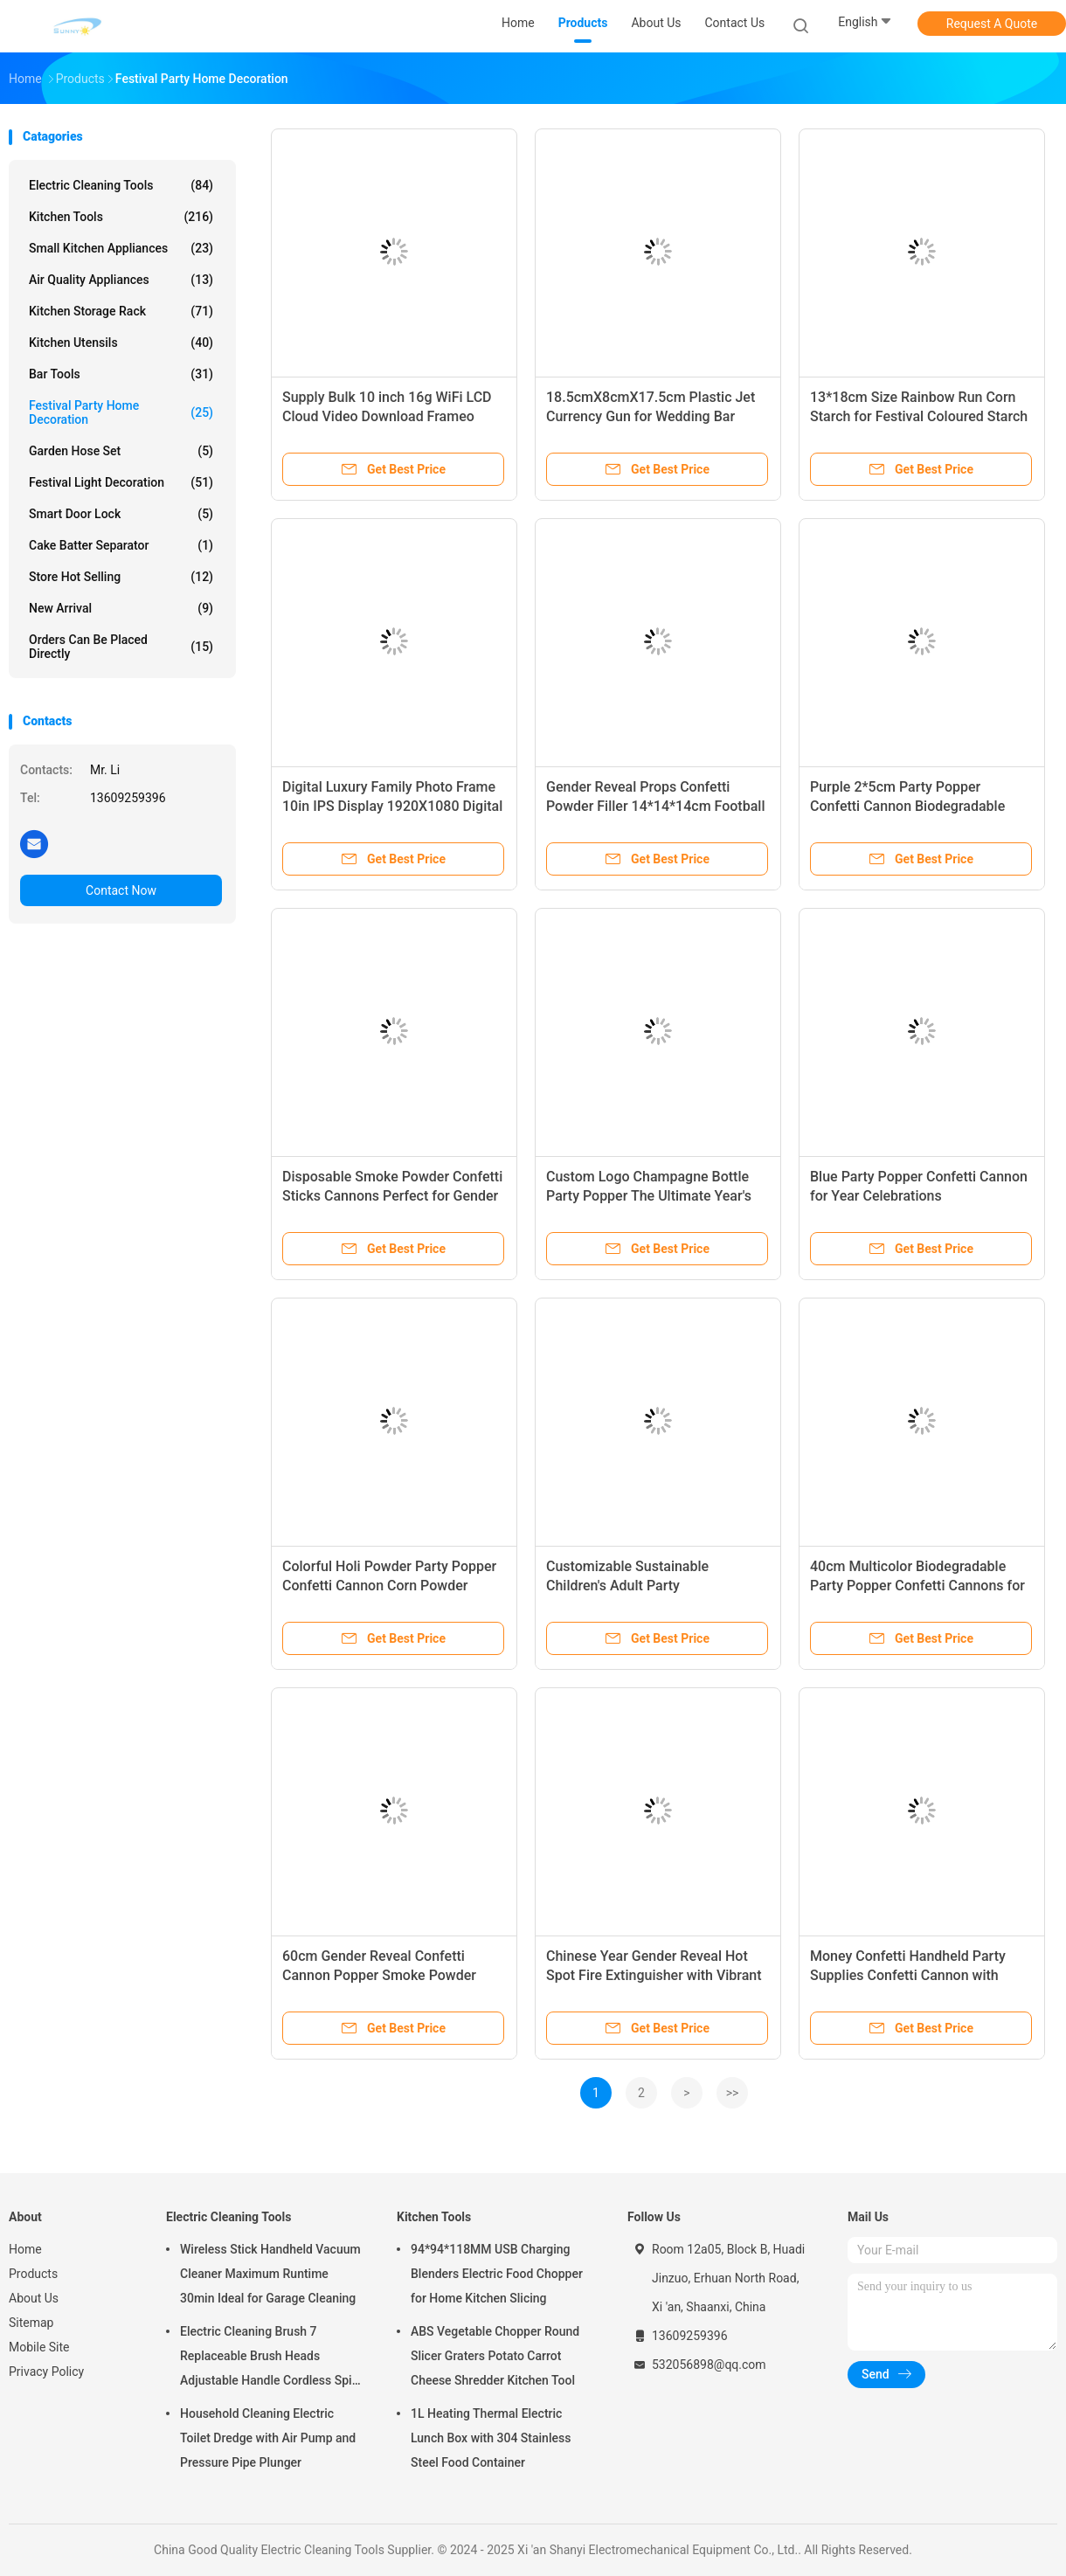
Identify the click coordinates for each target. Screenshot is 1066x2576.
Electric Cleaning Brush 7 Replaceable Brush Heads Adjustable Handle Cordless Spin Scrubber (269, 2358)
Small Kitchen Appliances (121, 248)
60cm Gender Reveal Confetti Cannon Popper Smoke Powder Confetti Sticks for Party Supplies (385, 1975)
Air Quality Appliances (121, 279)
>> (732, 2093)
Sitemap (31, 2323)
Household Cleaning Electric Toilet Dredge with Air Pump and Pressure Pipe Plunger (268, 2437)
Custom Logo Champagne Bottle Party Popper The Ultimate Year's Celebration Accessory (648, 1195)
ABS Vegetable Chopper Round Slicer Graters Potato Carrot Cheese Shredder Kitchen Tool (495, 2355)
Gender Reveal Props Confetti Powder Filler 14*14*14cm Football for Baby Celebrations (655, 806)
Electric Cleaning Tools (121, 185)
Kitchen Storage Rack (121, 311)
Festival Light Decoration (121, 482)
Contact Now (121, 890)
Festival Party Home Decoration (121, 412)
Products (33, 2274)
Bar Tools (121, 374)
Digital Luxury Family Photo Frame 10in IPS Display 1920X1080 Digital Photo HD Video (392, 806)
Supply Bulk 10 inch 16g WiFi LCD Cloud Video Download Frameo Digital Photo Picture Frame (387, 416)
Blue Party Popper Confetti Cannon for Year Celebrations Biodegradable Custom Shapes (919, 1195)
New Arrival (121, 608)
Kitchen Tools (121, 216)
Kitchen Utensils (121, 342)
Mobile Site (39, 2347)
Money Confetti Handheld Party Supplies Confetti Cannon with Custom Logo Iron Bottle (908, 1975)
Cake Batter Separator (121, 545)
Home (25, 2249)
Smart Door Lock (121, 514)
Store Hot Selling (121, 576)
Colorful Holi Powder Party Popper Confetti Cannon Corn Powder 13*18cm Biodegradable (389, 1585)
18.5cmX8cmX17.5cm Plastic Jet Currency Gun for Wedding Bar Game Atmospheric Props (650, 416)
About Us (34, 2298)
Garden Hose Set (121, 451)
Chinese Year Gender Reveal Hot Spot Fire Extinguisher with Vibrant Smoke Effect (654, 1975)
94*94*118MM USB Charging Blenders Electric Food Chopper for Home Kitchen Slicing (497, 2273)
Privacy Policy (46, 2372)
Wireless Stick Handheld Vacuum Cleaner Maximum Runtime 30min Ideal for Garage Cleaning (270, 2273)
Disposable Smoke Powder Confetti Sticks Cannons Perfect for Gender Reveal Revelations (392, 1195)
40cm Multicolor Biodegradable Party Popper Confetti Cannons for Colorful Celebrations (917, 1585)
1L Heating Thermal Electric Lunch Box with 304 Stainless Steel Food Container (491, 2437)
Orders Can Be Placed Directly (121, 647)
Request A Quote (991, 24)
